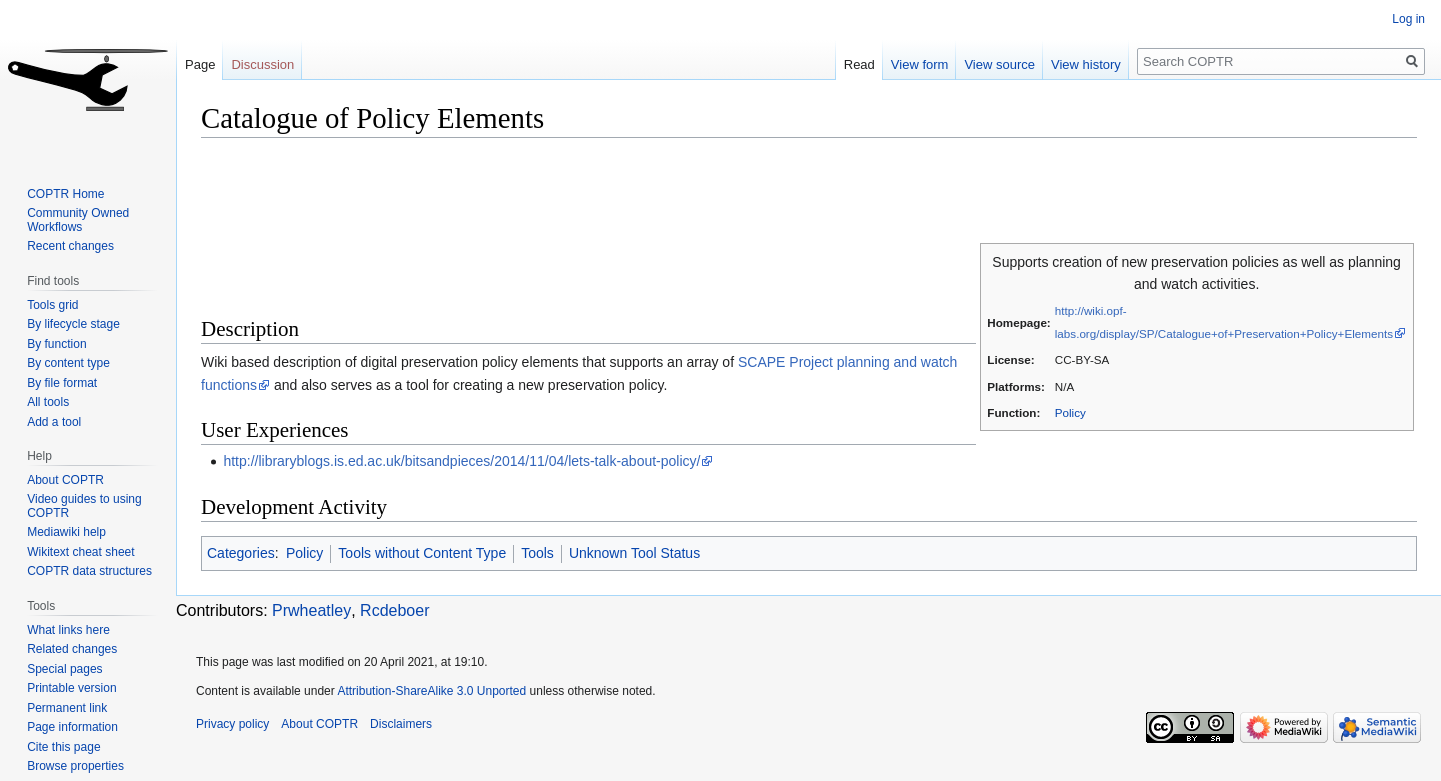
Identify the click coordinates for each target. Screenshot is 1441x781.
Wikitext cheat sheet (80, 552)
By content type (68, 363)
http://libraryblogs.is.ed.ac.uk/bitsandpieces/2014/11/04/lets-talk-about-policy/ (461, 461)
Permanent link (67, 708)
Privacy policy (232, 724)
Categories (241, 553)
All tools (48, 402)
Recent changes (70, 246)
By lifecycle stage (73, 324)
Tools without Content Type (422, 553)
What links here (68, 630)
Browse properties (75, 766)
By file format (62, 383)
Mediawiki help (66, 532)
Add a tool (54, 422)
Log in (1408, 19)
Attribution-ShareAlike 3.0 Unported (431, 691)
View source (999, 64)
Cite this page (63, 747)
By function (56, 344)
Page (200, 64)
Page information (72, 727)
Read (859, 64)
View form (920, 64)
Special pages (64, 669)
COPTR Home (65, 194)
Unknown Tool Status (634, 553)
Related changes (72, 649)
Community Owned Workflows (78, 220)
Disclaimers (401, 724)
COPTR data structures (89, 571)
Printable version (71, 688)
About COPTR (65, 480)
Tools (537, 553)
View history (1086, 64)
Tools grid (52, 305)
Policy (1070, 412)
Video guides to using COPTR (84, 506)
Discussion (262, 64)
